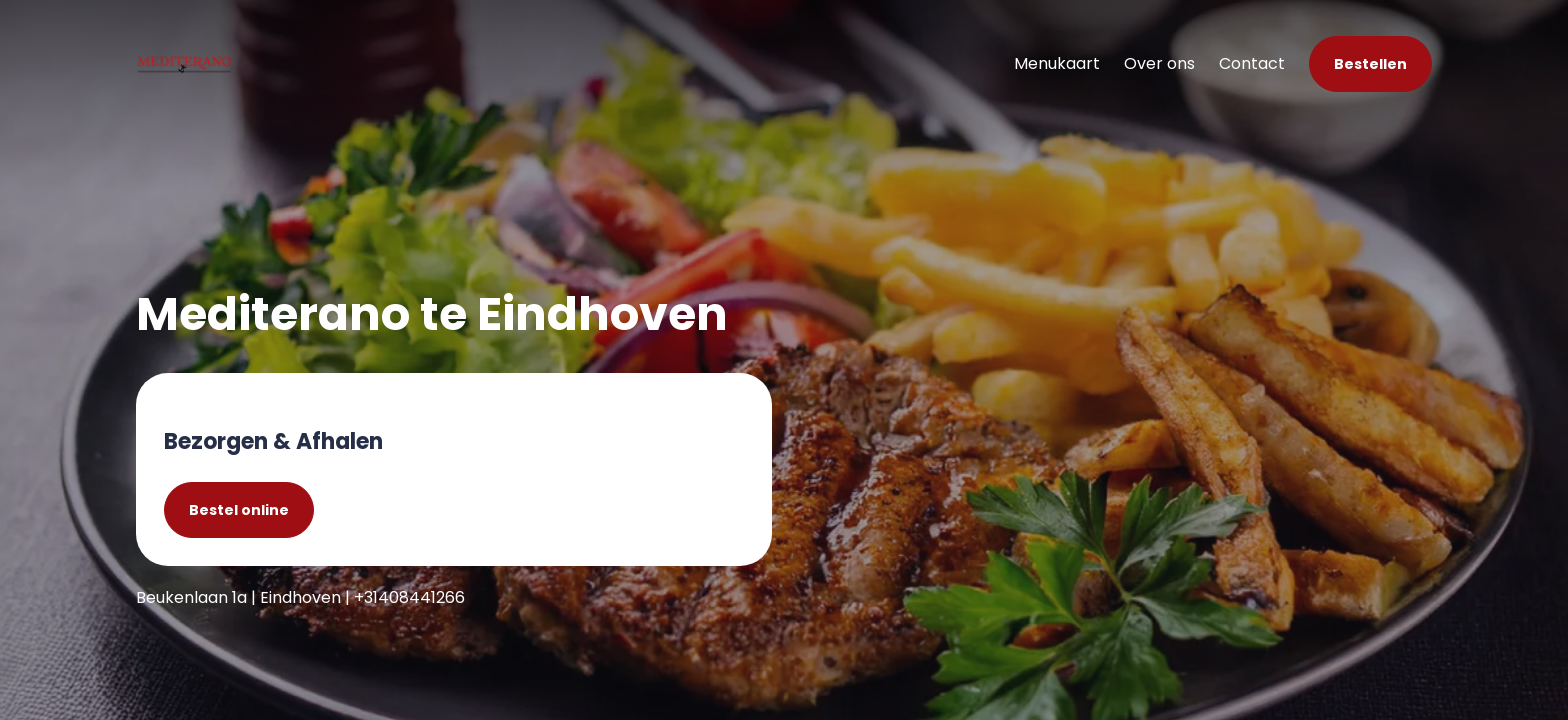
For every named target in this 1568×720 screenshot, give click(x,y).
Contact (1252, 63)
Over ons (1159, 63)
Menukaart (1057, 63)
